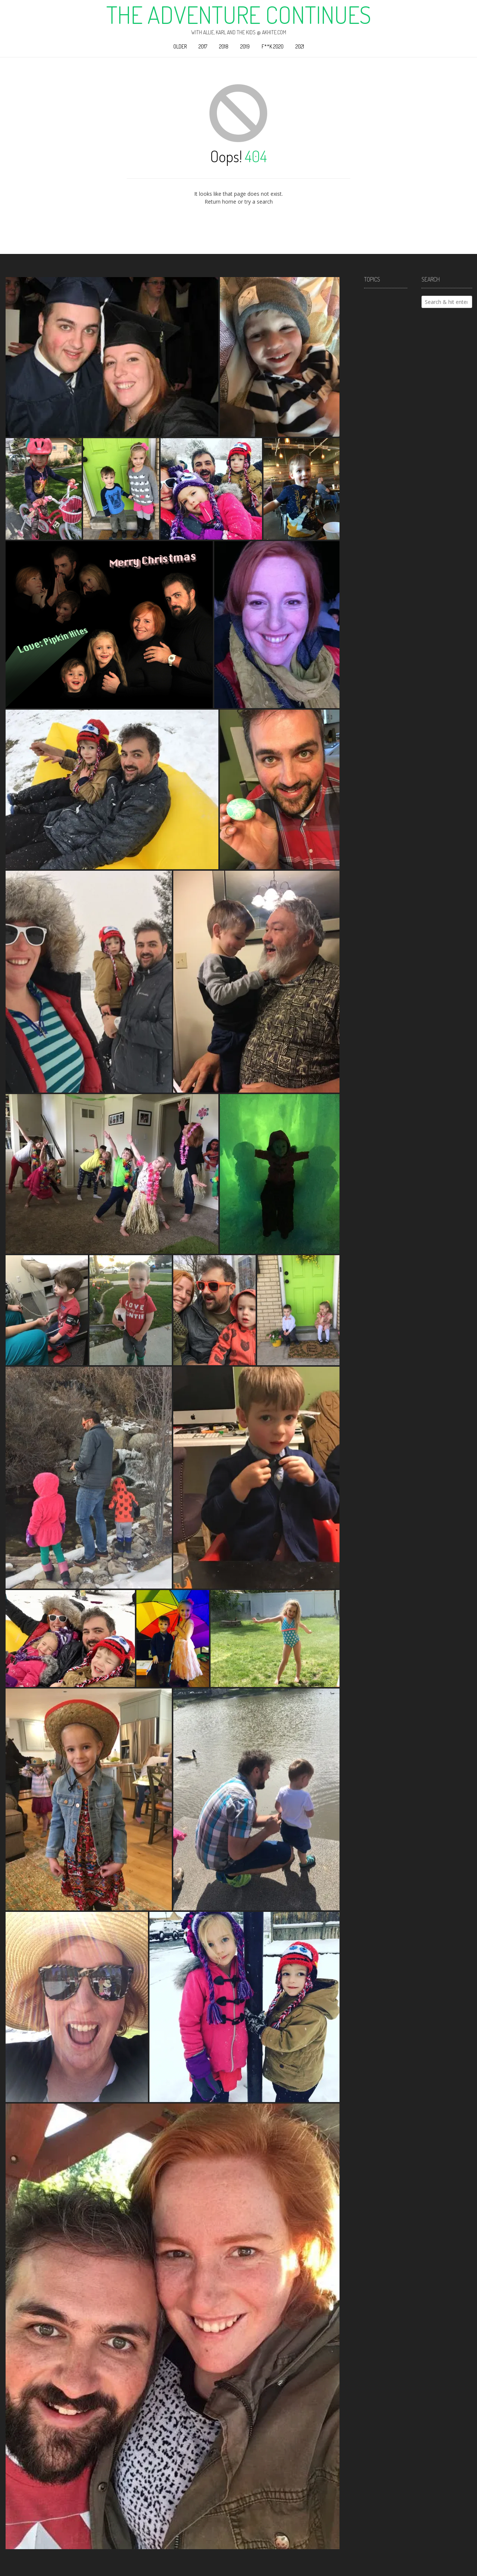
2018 (223, 46)
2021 (300, 46)
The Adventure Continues (238, 14)
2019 (245, 46)
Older (180, 46)
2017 (203, 46)
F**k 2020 (273, 46)
